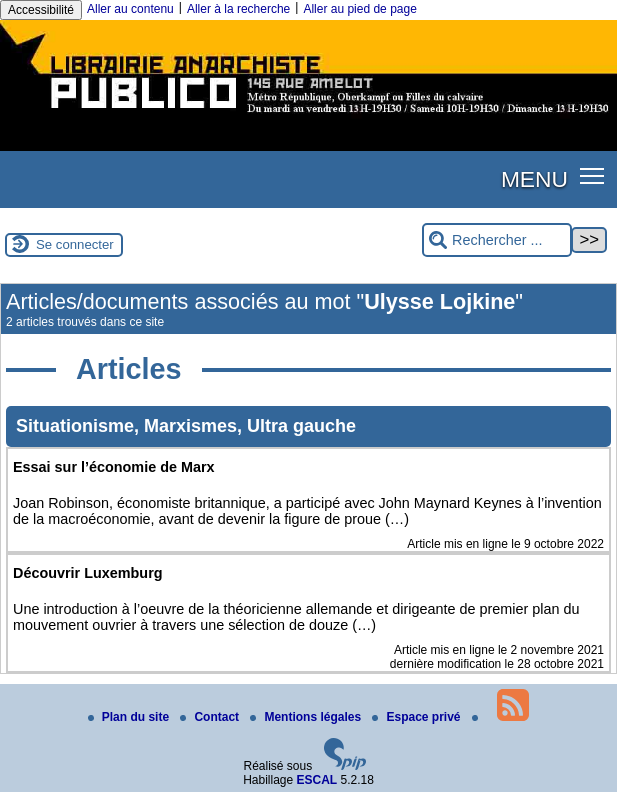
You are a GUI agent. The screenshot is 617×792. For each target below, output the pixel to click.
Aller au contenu (130, 9)
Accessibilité (41, 10)
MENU (534, 179)
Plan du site (130, 717)
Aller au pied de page (359, 9)
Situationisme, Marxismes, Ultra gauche (186, 426)
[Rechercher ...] (497, 240)
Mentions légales (307, 717)
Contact (211, 717)
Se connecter (75, 244)
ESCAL (317, 780)
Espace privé (417, 717)
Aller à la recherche (238, 9)
